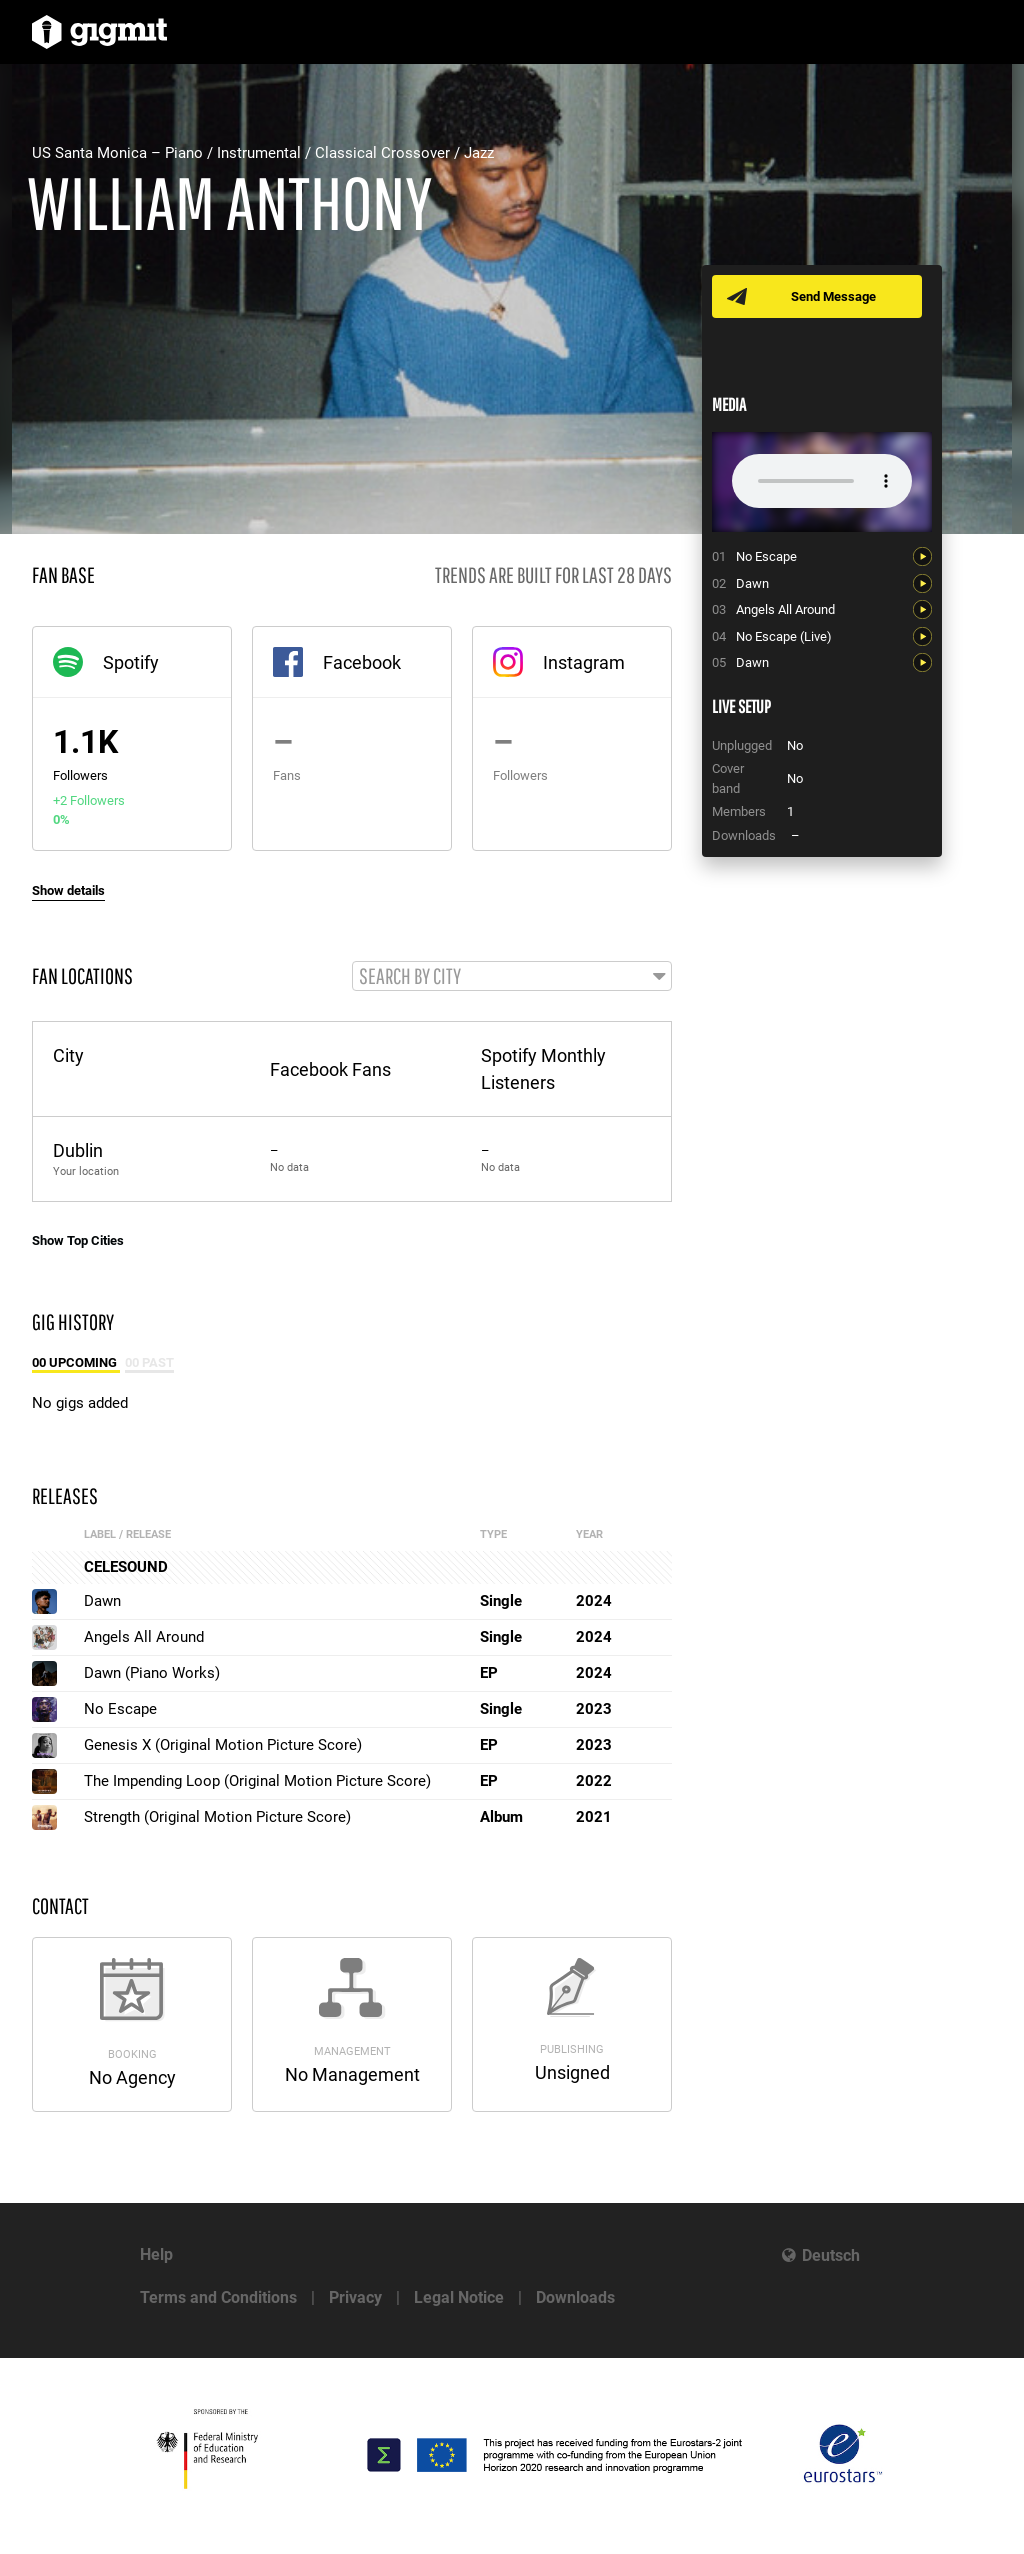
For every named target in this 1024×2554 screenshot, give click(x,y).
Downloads (575, 2297)
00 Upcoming (76, 1363)
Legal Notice (459, 2297)
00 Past (149, 1363)
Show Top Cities (78, 1241)
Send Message (834, 296)
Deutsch (831, 2255)
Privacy (355, 2297)
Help (156, 2254)
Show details (68, 890)
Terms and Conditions (218, 2297)
